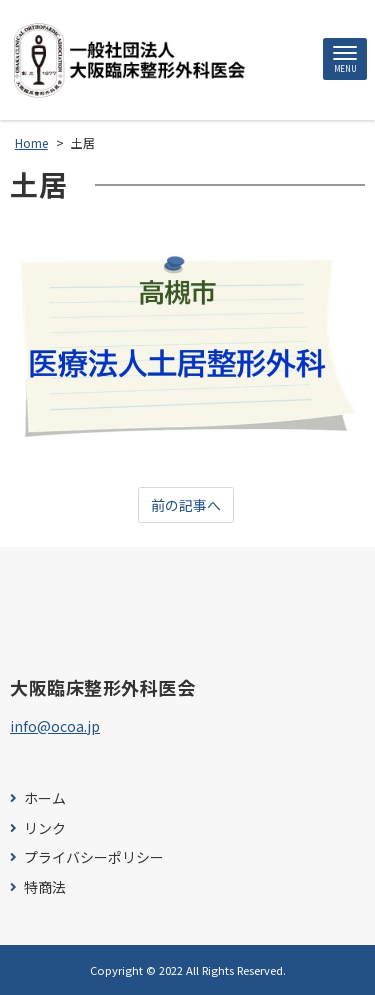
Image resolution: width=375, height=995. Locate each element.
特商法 (45, 887)
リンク (45, 828)
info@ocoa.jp (55, 726)
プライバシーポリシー (94, 857)
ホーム (45, 798)
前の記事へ (186, 505)
